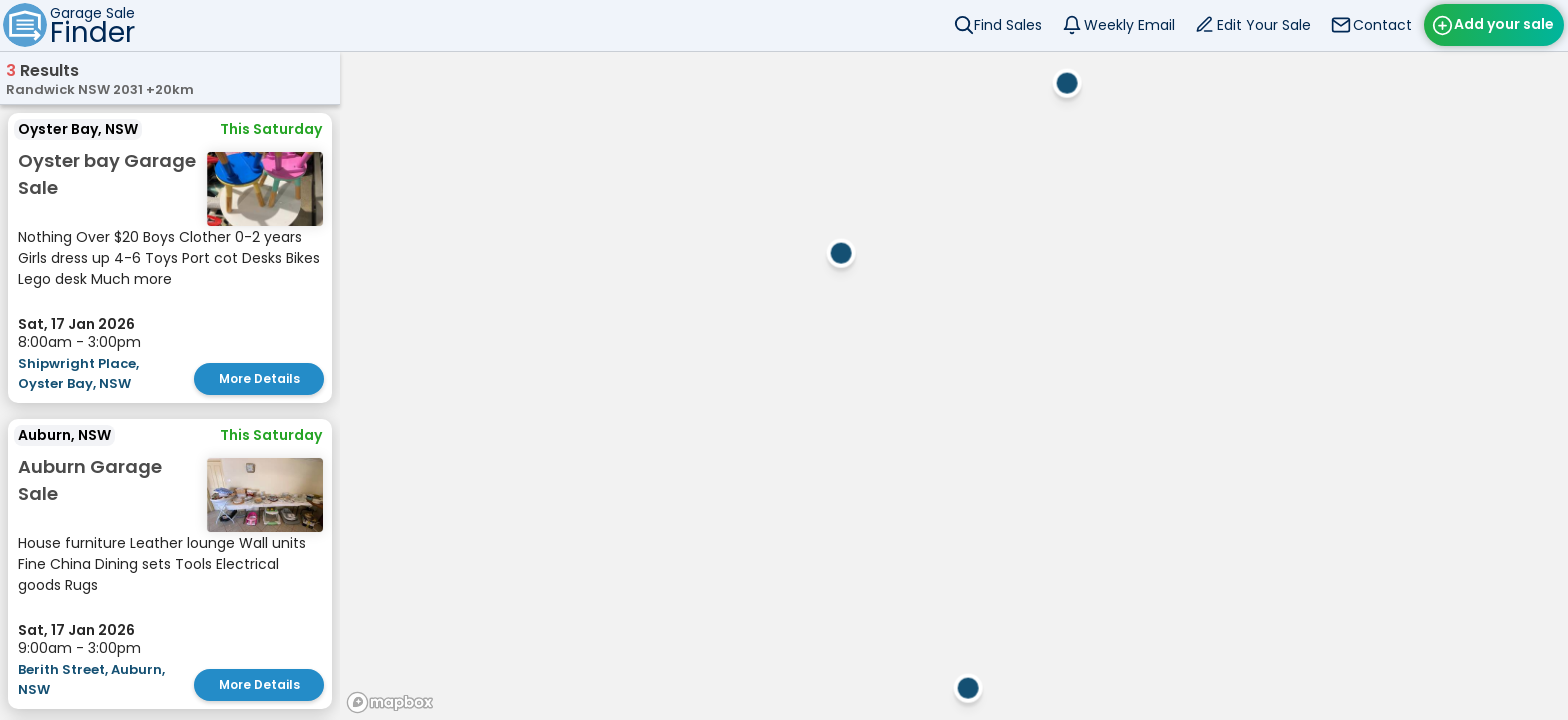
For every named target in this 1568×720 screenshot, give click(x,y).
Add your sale (1504, 24)
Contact (1382, 25)
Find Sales (1008, 25)
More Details (259, 378)
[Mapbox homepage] (390, 702)
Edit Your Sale (1264, 25)
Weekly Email (1129, 25)
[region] (954, 385)
